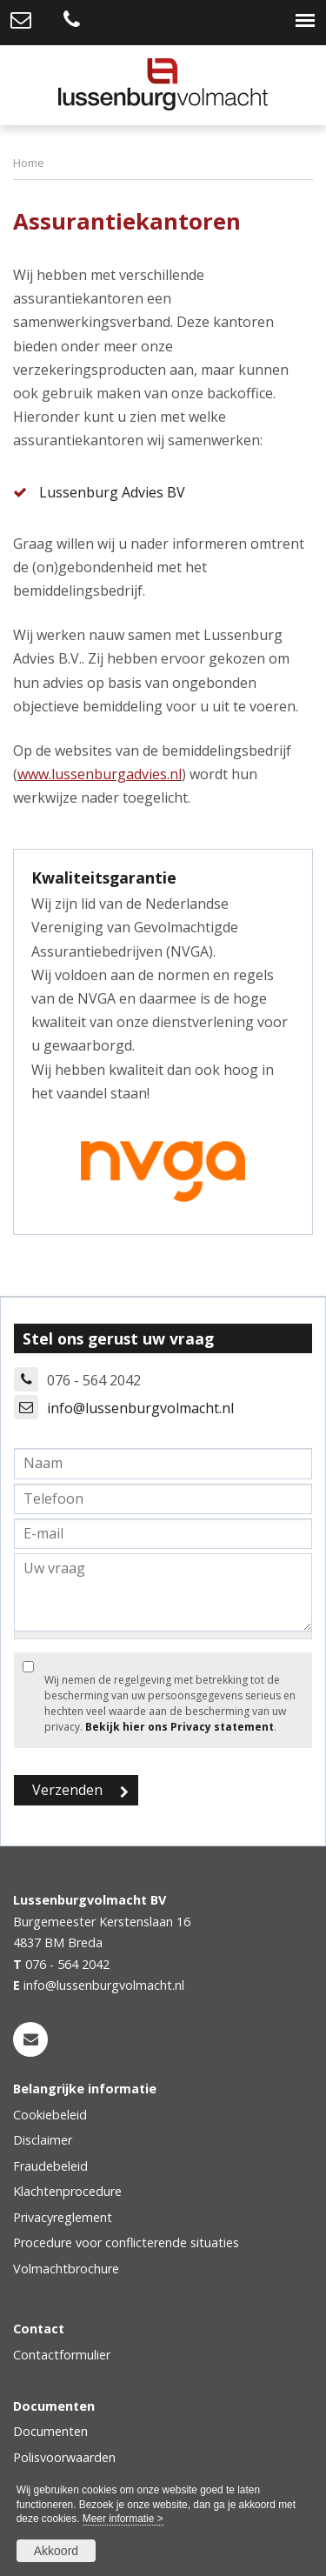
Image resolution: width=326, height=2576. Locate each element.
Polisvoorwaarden (64, 2457)
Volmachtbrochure (66, 2268)
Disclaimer (42, 2140)
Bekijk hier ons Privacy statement (179, 1726)
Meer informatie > (123, 2519)
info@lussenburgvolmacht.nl (140, 1408)
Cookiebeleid (50, 2114)
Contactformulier (61, 2354)
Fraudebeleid (50, 2166)
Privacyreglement (62, 2217)
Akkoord (56, 2551)
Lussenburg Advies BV (112, 492)
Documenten (50, 2431)
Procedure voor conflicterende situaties (126, 2242)
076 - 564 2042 (67, 1964)
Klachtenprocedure (67, 2191)
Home (28, 162)
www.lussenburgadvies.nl (99, 774)
